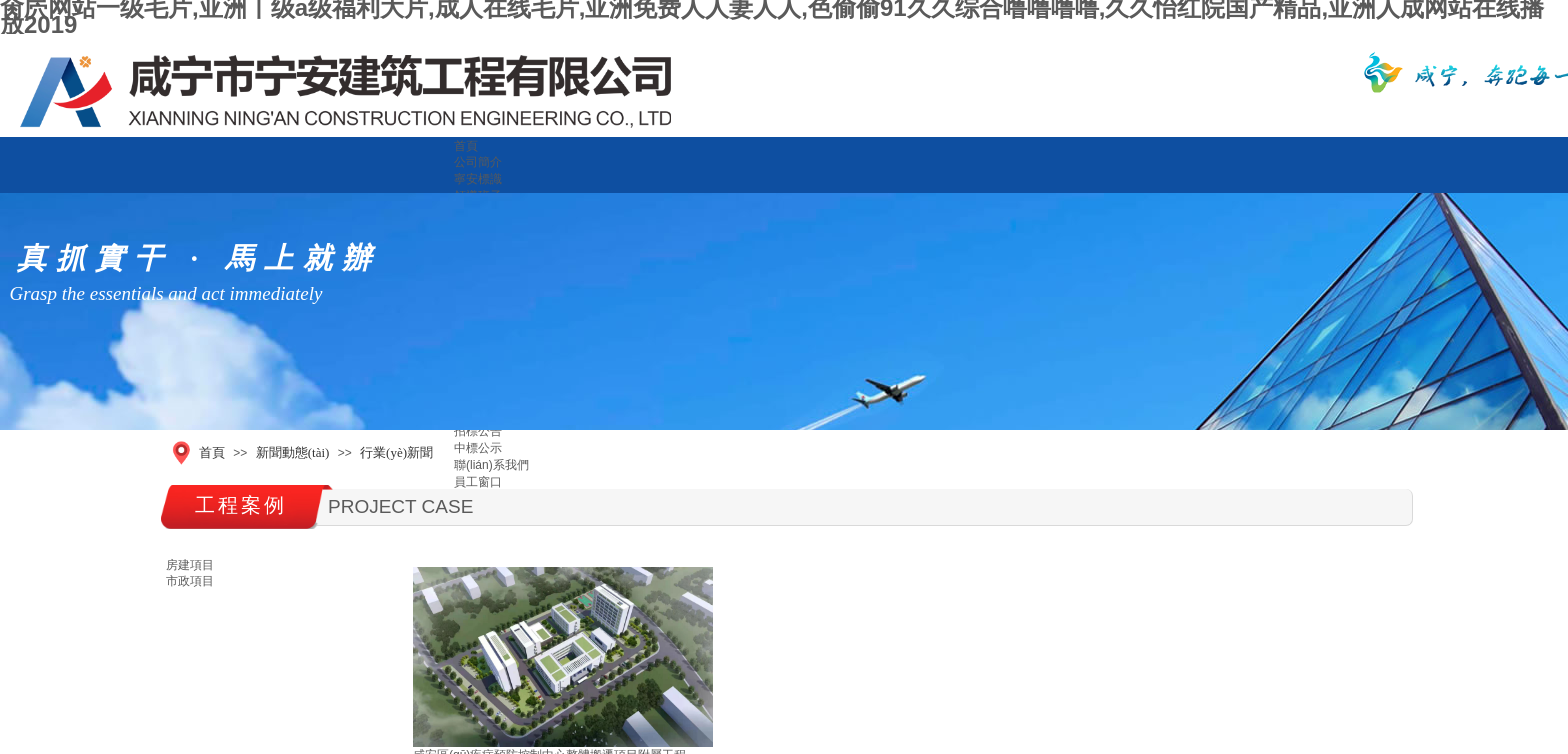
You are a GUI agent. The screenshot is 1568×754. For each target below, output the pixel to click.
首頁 (466, 146)
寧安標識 (478, 179)
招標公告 (478, 431)
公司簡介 (478, 162)
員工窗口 (478, 482)
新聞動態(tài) (293, 452)
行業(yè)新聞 (396, 452)
